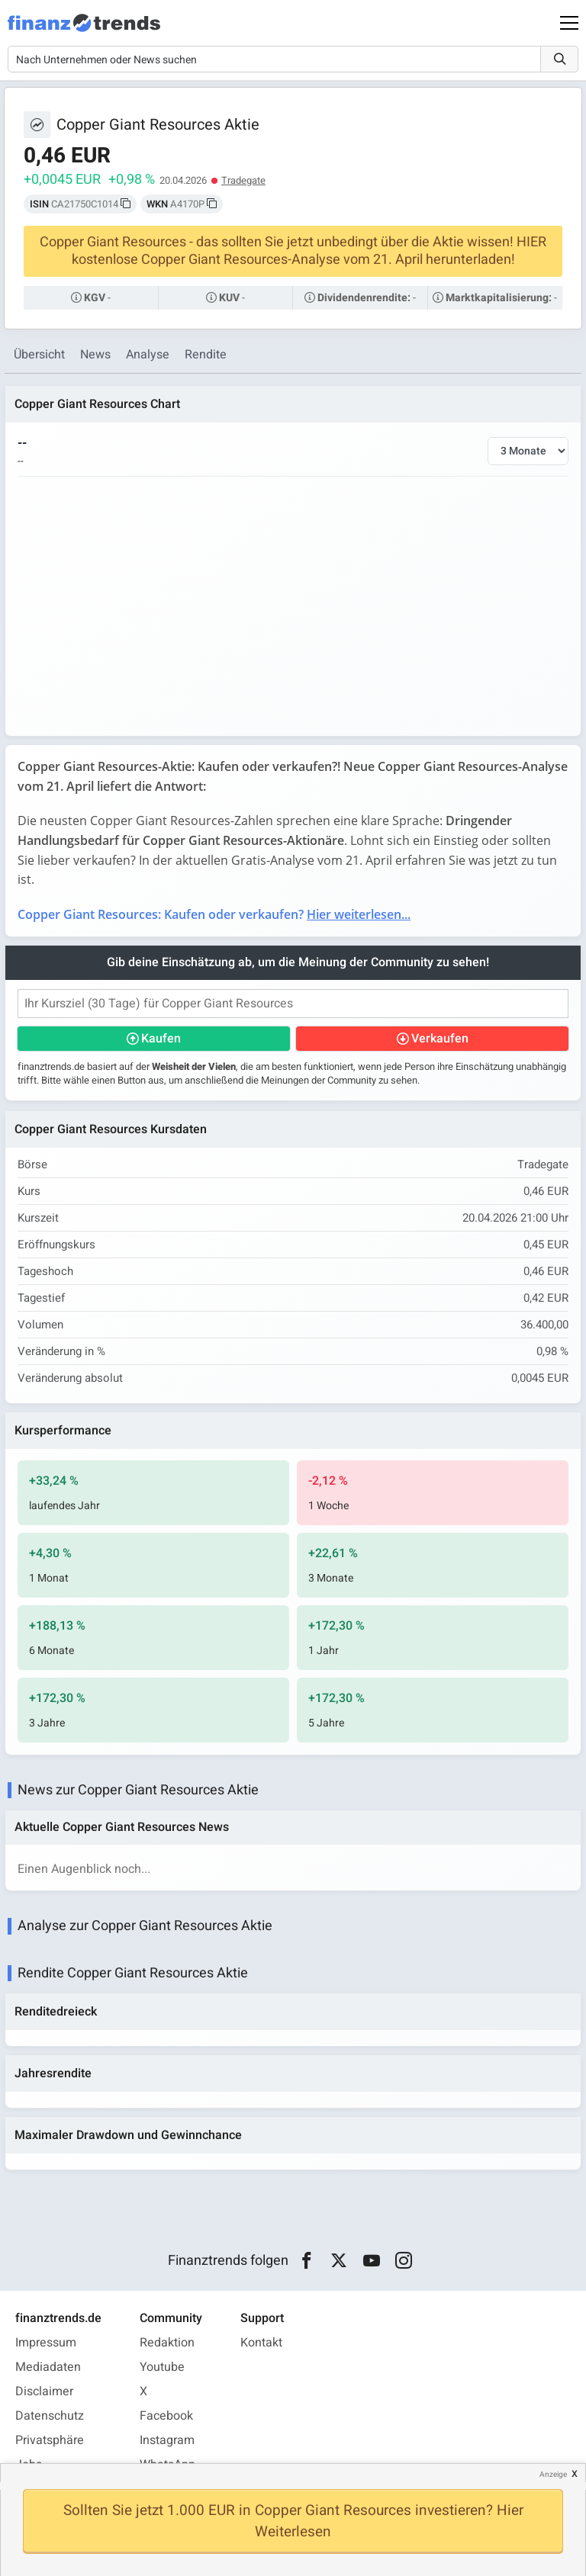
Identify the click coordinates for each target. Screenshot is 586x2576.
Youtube (162, 2367)
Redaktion (167, 2342)
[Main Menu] (569, 23)
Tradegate (243, 180)
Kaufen (161, 1038)
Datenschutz (49, 2416)
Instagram (167, 2440)
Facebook (166, 2416)
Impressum (45, 2342)
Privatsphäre (49, 2440)
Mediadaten (48, 2367)
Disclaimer (44, 2391)
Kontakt (261, 2342)
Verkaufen (439, 1038)
